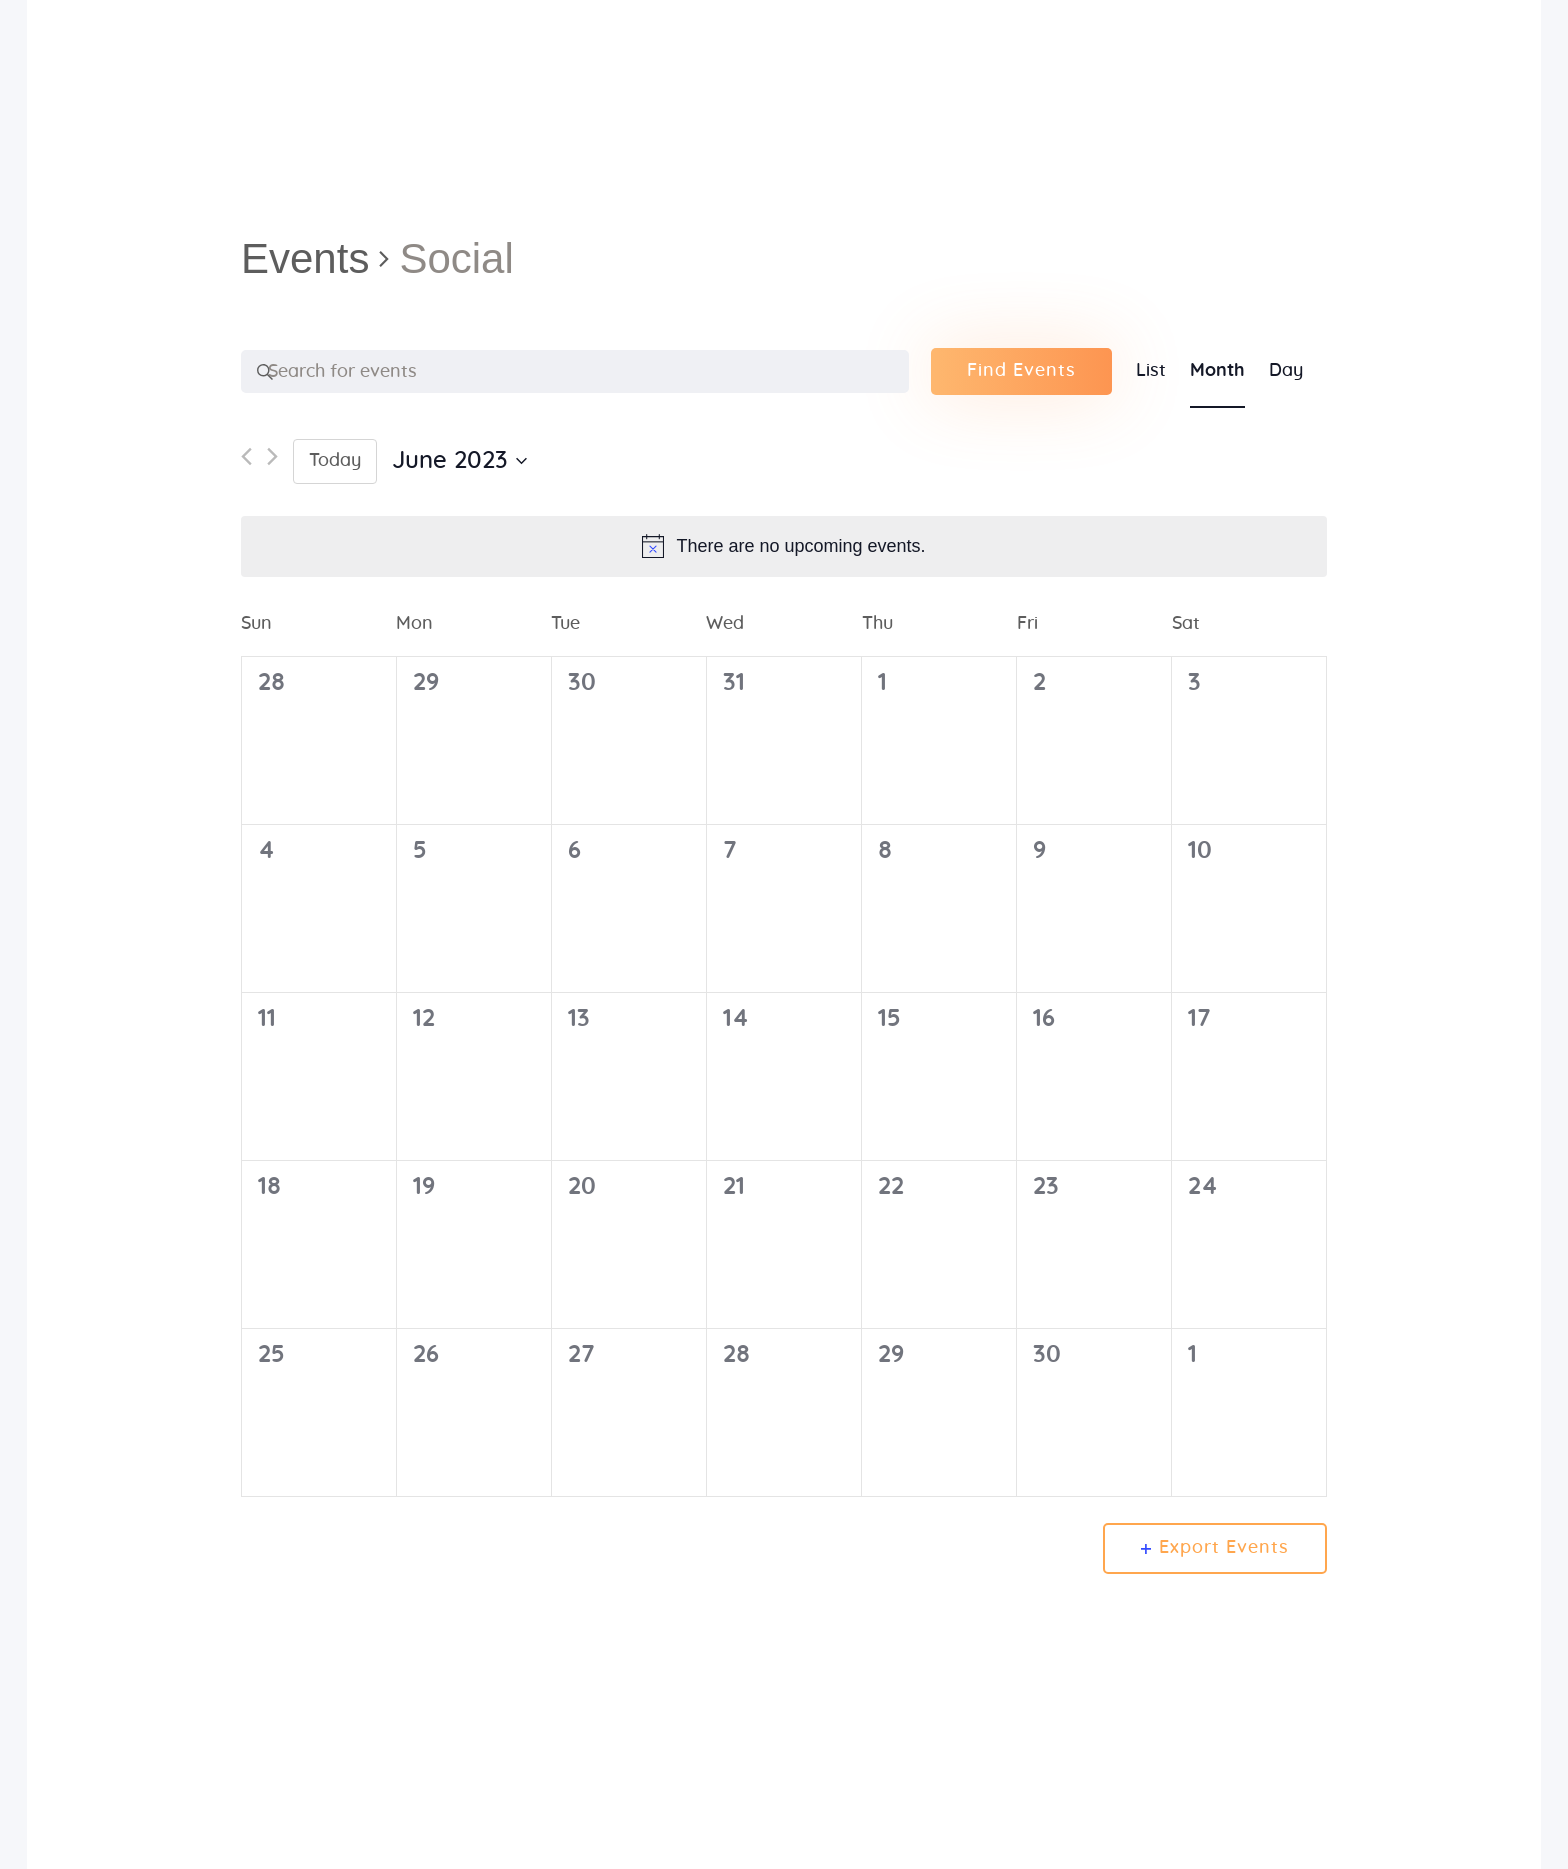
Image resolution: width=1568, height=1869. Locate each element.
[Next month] (272, 461)
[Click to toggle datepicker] (459, 461)
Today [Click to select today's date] (335, 461)
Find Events (1021, 371)
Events (305, 258)
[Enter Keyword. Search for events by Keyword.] (575, 372)
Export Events (1215, 1548)
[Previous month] (246, 461)
